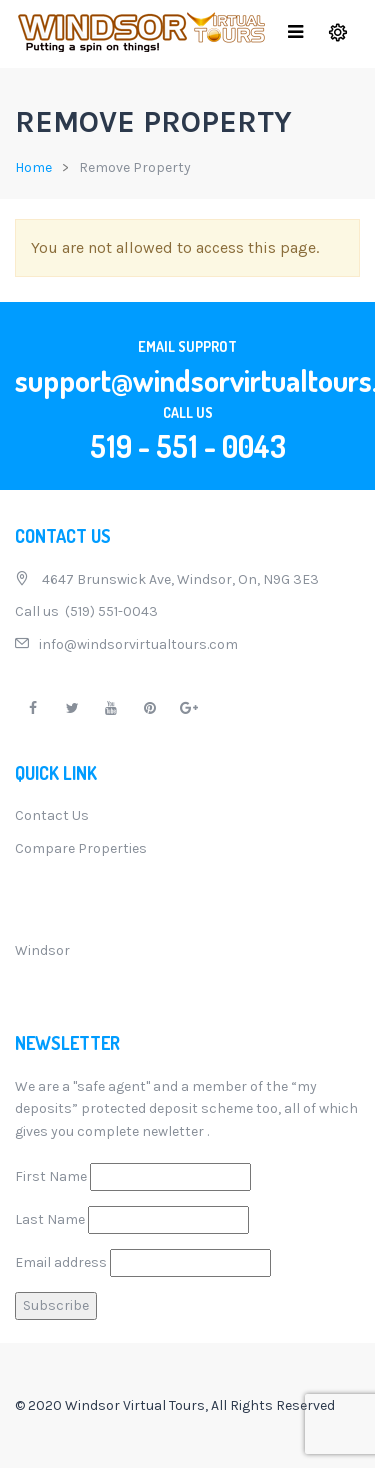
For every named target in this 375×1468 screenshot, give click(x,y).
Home (33, 167)
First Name (51, 1176)
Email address (61, 1262)
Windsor (42, 950)
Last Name (50, 1219)
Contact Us (52, 815)
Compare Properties (81, 848)
